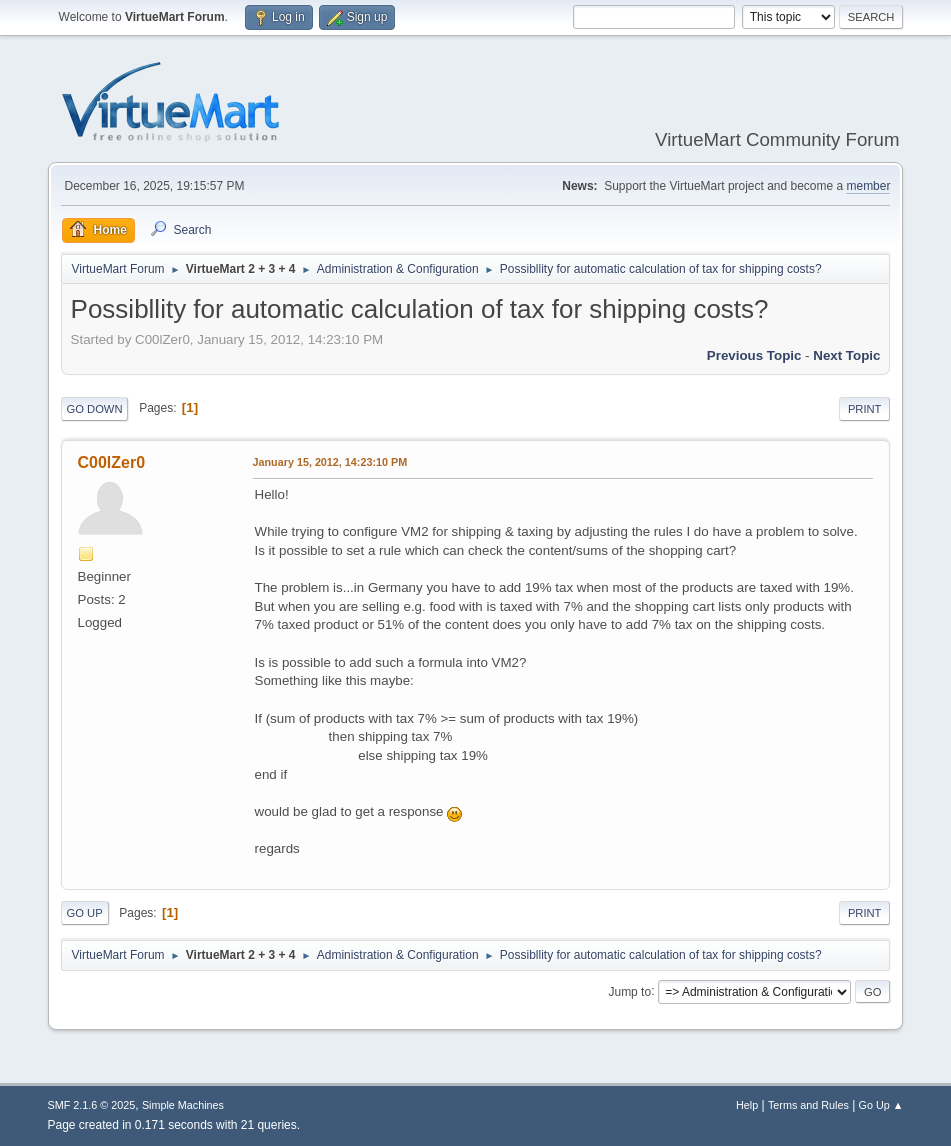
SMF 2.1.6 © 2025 (92, 1105)
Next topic (846, 355)
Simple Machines (183, 1105)
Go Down (95, 409)
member (868, 186)
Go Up (85, 913)
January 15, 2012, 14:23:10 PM (330, 462)
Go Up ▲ (881, 1105)
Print (865, 409)
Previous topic (754, 355)
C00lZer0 (112, 462)
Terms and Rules (808, 1105)
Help (747, 1105)
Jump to (629, 991)
